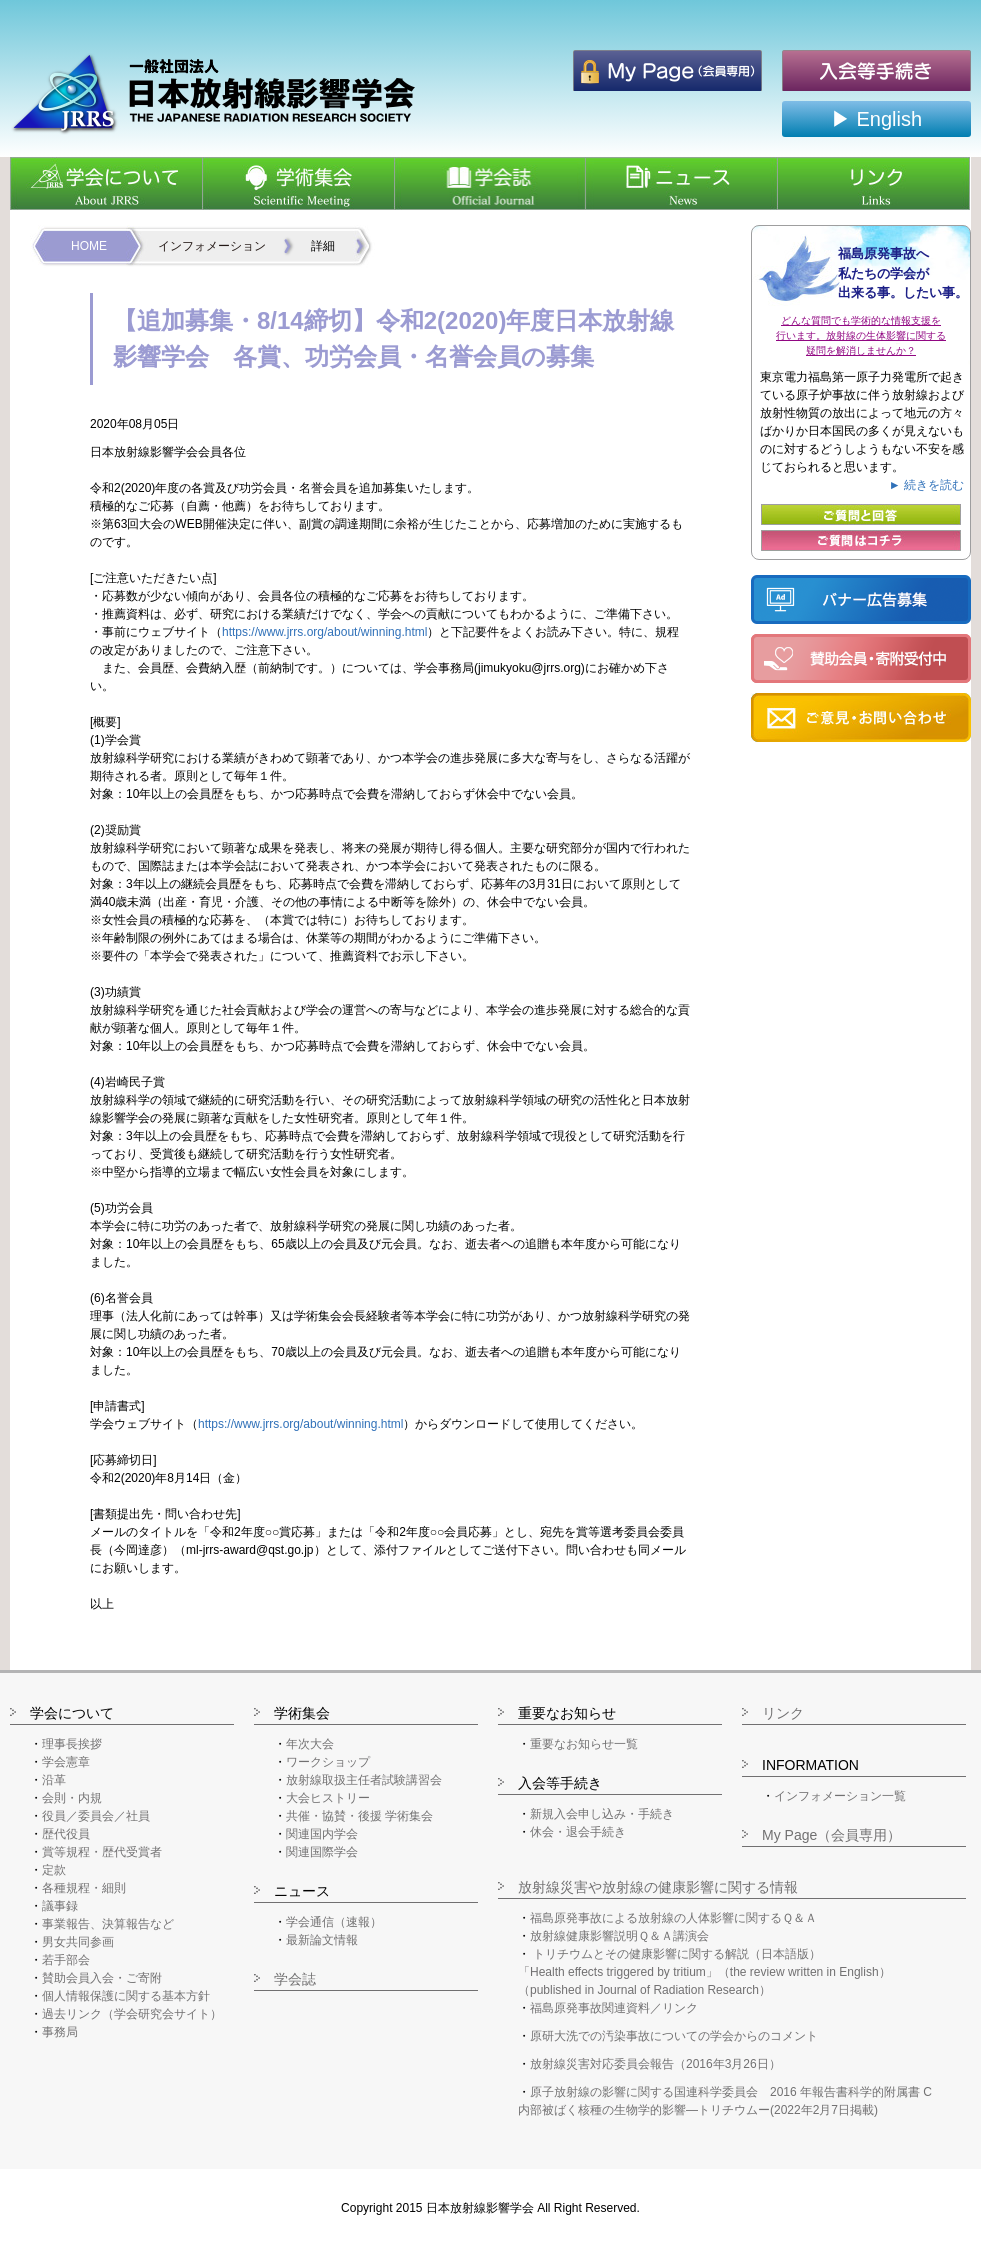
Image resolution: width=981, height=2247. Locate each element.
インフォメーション (212, 246)
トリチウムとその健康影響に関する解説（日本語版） (677, 1954)
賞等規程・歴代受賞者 (102, 1852)
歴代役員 (66, 1834)
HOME (89, 246)
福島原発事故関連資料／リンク (614, 2008)
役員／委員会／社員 (96, 1816)
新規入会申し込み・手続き (602, 1814)
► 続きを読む (926, 485)
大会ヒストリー (328, 1798)
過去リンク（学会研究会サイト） (132, 2014)
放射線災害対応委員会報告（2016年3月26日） (655, 2064)
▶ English (876, 119)
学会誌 (295, 1979)
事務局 (60, 2032)
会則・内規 (72, 1798)
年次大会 (310, 1744)
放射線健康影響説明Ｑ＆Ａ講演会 (619, 1936)
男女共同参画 (78, 1942)
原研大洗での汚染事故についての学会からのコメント (674, 2036)
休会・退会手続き (578, 1832)
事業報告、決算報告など (108, 1924)
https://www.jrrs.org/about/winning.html (324, 632)
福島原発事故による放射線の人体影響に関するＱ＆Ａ (673, 1918)
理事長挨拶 (72, 1744)
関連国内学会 (322, 1834)
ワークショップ (328, 1762)
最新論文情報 (322, 1940)
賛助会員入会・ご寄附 (102, 1978)
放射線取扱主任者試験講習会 (364, 1780)
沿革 (54, 1780)
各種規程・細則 (84, 1888)
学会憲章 (66, 1762)
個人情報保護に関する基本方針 (126, 1996)
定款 (54, 1870)
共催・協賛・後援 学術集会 (359, 1816)
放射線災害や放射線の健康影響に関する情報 (658, 1887)
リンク (783, 1713)
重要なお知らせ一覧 (584, 1744)
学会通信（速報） (334, 1922)
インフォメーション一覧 (840, 1796)
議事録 (60, 1906)
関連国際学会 (322, 1852)
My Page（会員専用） (831, 1835)
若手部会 (66, 1960)
